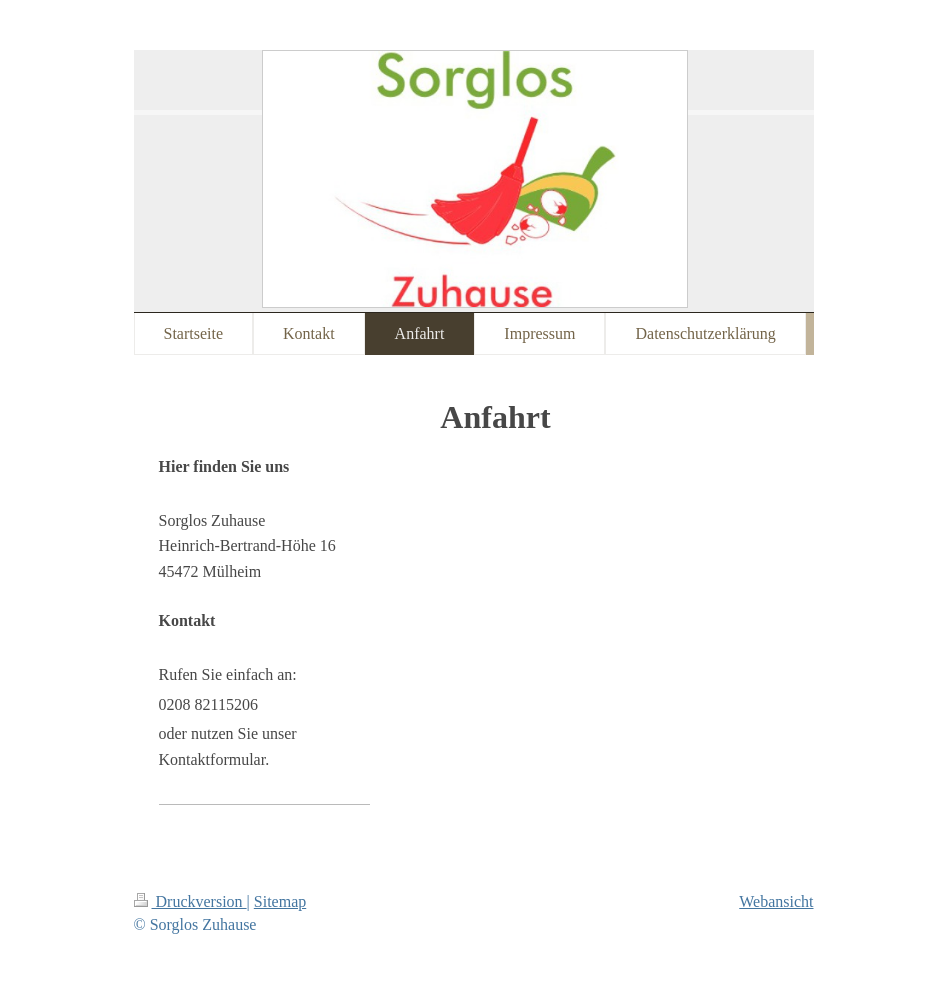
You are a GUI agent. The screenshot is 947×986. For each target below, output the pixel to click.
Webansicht (776, 901)
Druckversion (190, 901)
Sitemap (280, 901)
